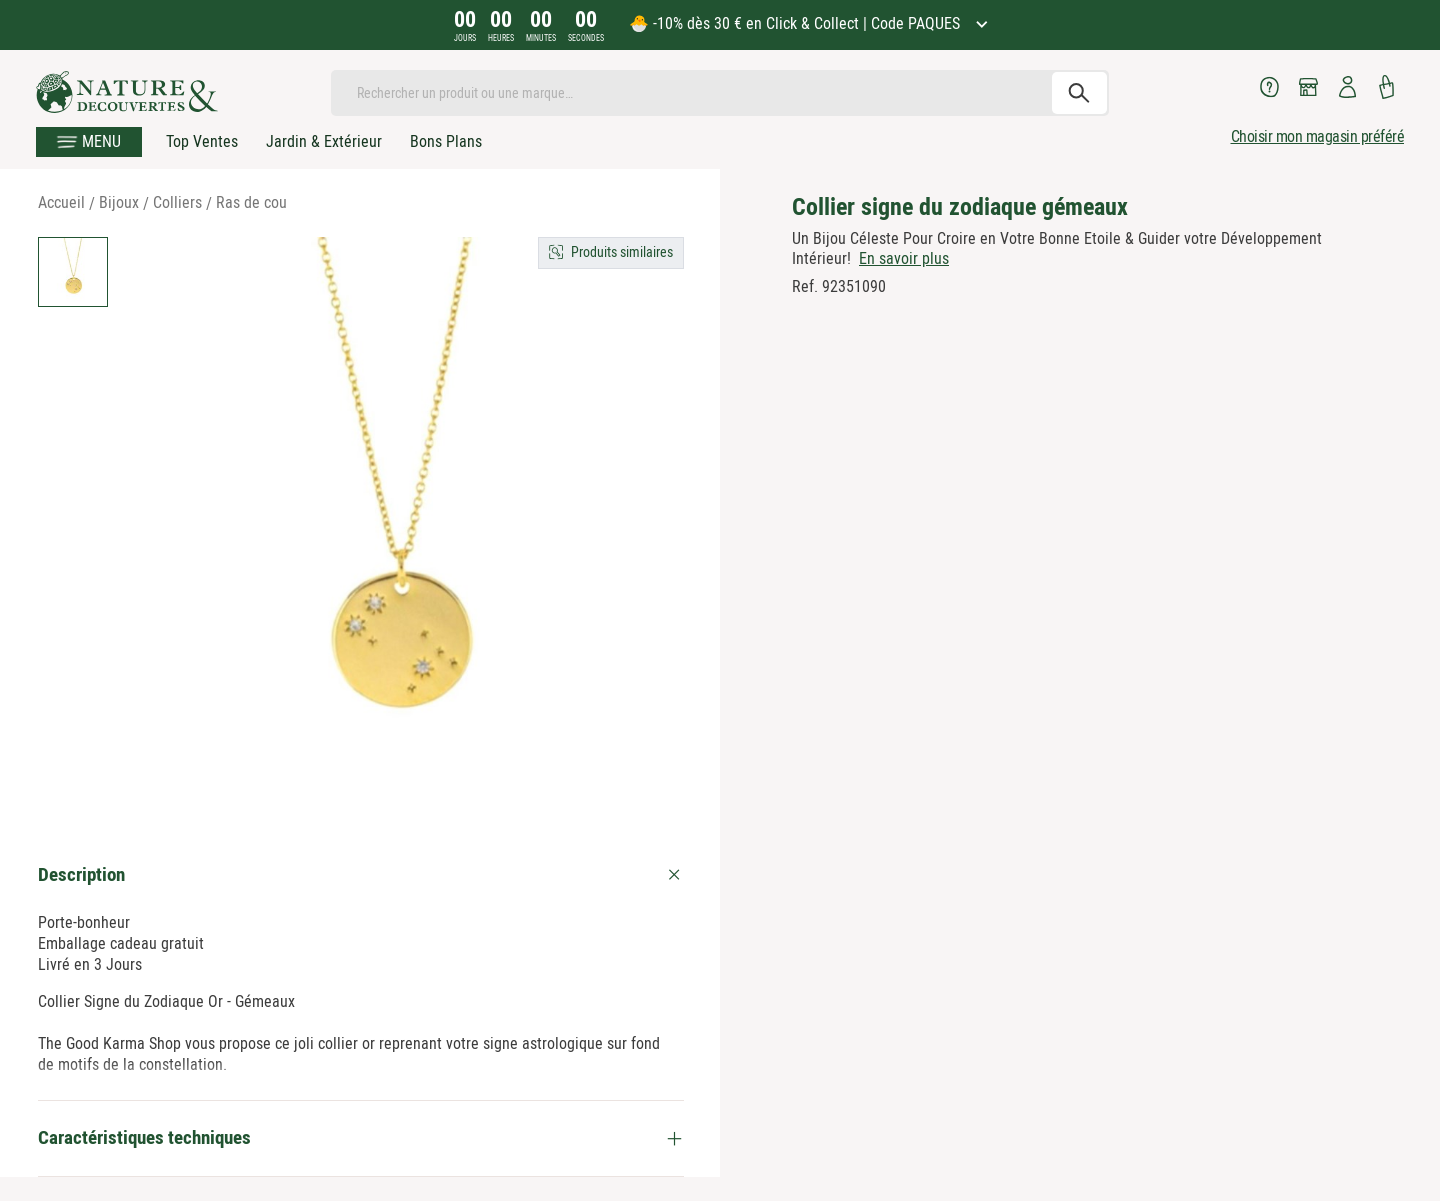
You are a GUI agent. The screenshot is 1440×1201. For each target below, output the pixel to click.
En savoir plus (904, 258)
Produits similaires (622, 252)
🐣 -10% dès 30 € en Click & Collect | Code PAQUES (796, 23)
